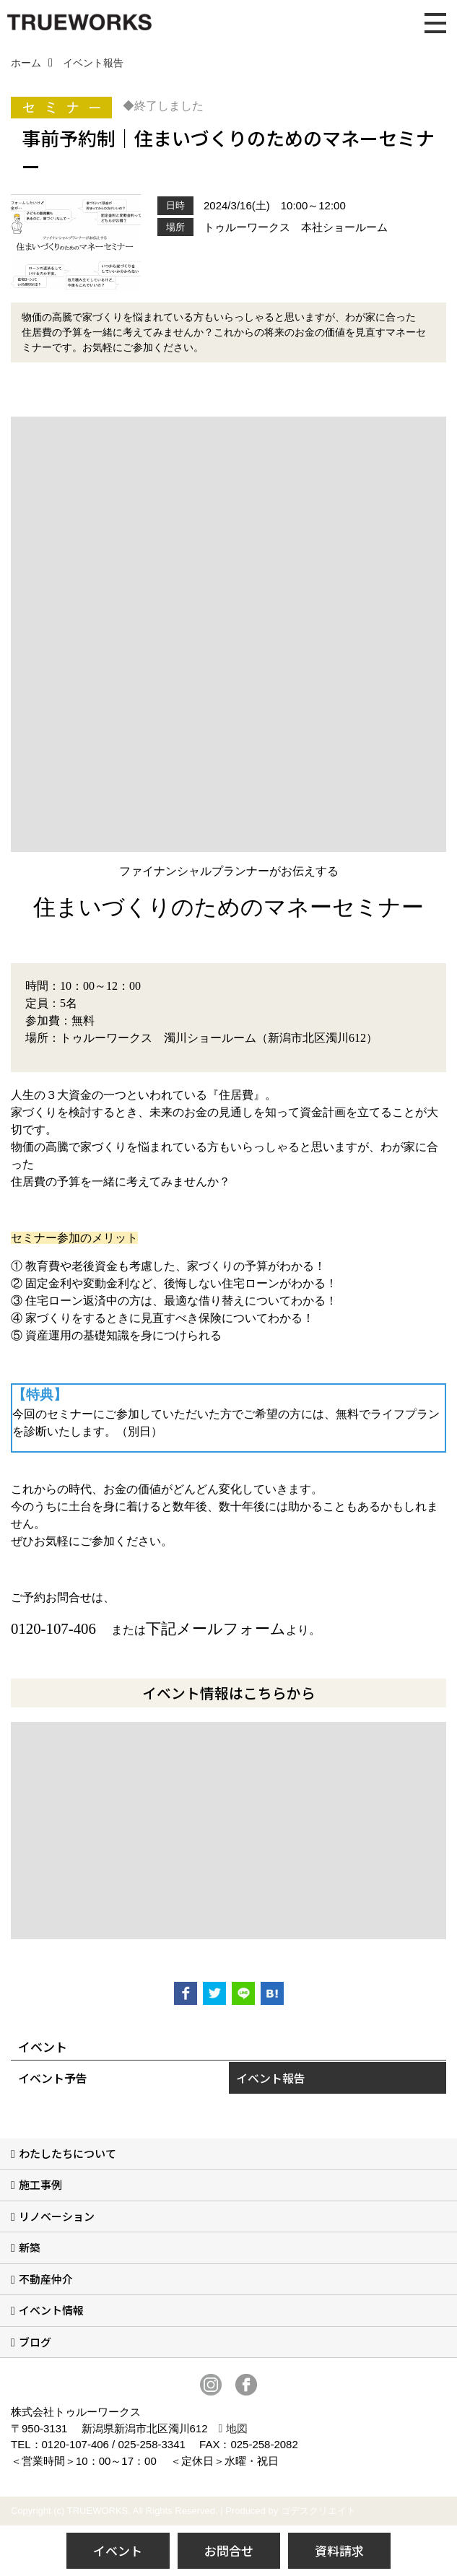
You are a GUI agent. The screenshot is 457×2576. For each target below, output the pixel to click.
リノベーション (57, 2216)
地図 (237, 2428)
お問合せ (228, 2550)
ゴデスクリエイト (318, 2510)
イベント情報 (51, 2310)
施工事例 (40, 2184)
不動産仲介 (46, 2278)
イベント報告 (270, 2078)
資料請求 (339, 2550)
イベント (117, 2550)
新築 (29, 2247)
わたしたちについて (67, 2153)
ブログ (35, 2341)
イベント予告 (52, 2078)
